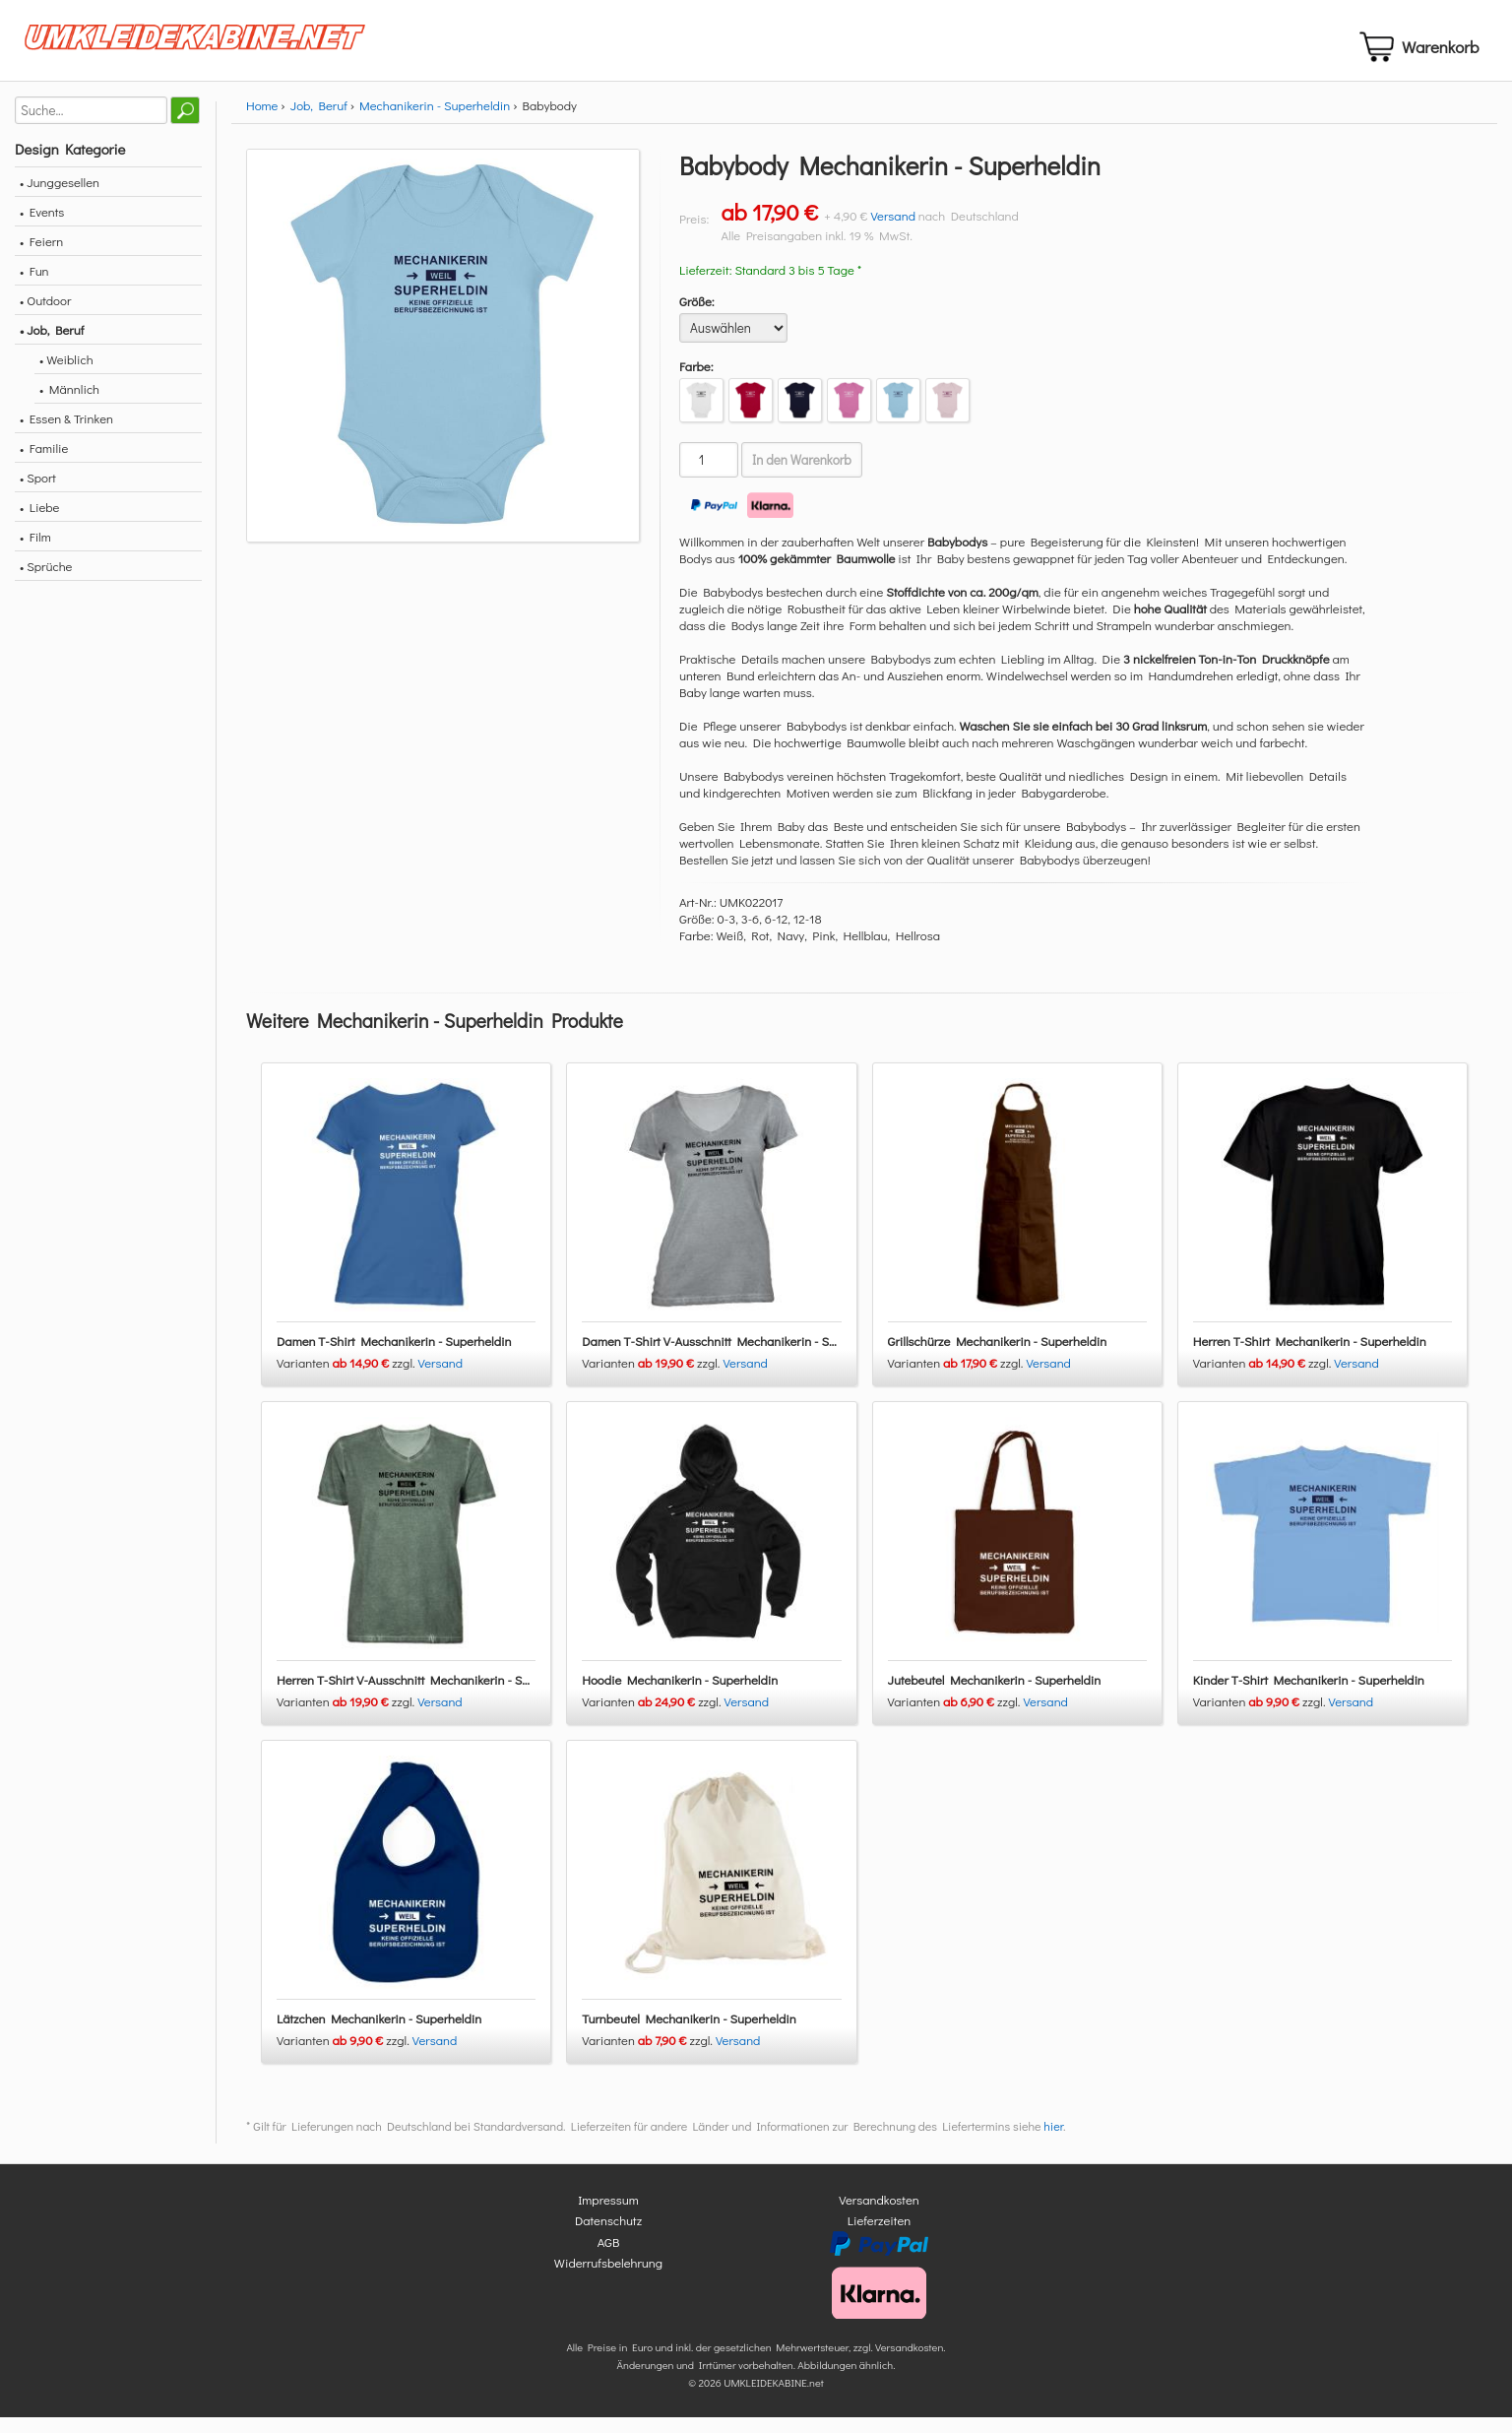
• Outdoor (45, 316)
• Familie (44, 464)
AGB (609, 2258)
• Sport (38, 493)
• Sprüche (46, 582)
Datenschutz (608, 2236)
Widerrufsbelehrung (608, 2279)
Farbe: (696, 382)
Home (262, 121)
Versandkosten (879, 2216)
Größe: (697, 317)
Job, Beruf (318, 121)
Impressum (608, 2216)
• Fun (34, 287)
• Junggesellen (59, 198)
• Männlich (69, 405)
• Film (35, 552)
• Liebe (39, 523)
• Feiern (41, 257)
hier (1053, 2142)
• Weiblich (66, 375)
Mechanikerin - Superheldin (434, 121)
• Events (42, 228)
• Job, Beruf (52, 346)
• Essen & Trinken (66, 434)
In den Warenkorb (801, 476)
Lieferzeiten (879, 2236)
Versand (892, 232)
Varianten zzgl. (347, 1379)
